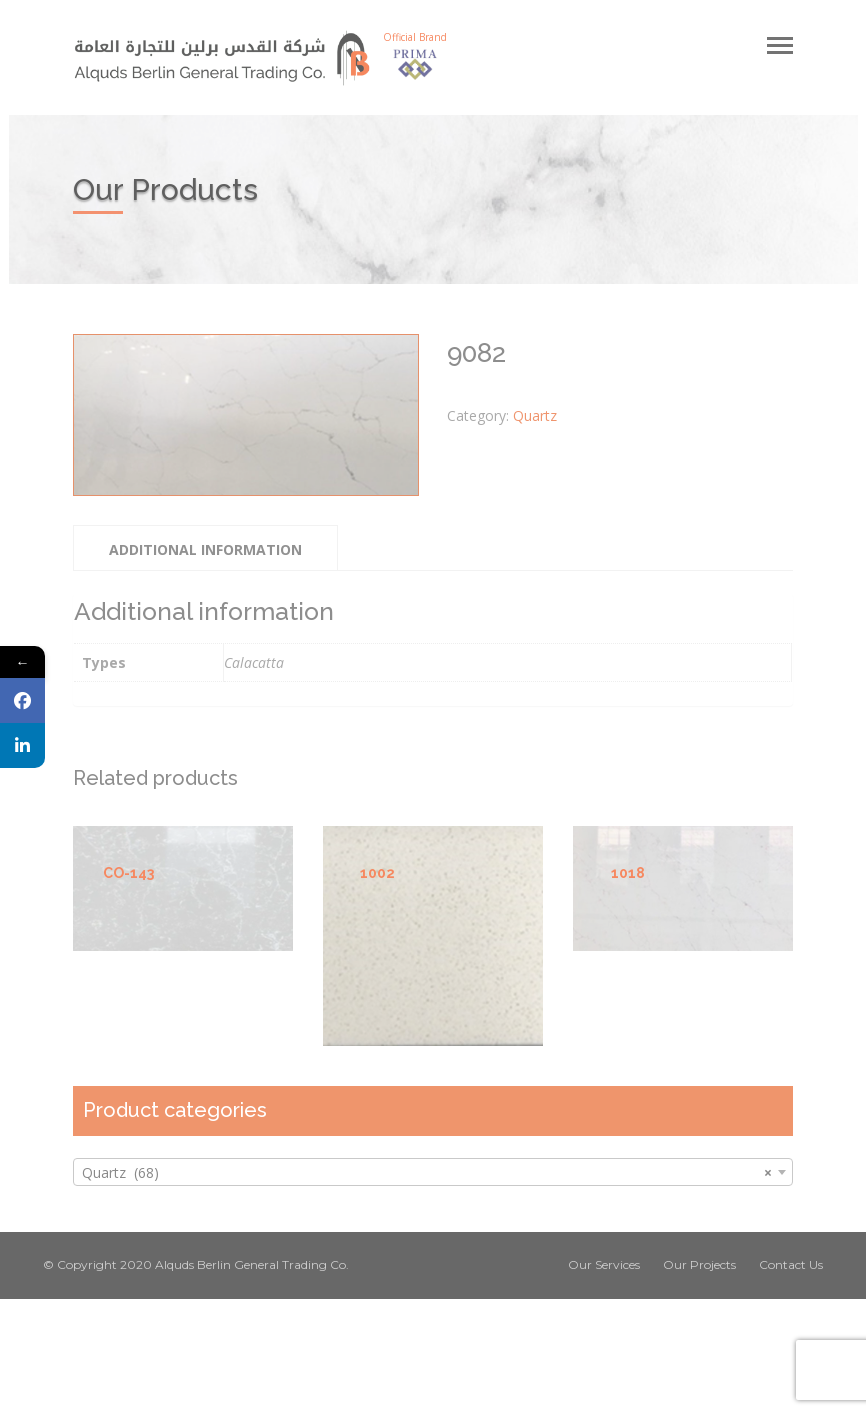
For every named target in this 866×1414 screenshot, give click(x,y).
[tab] (205, 548)
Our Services (604, 1264)
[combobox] (433, 1172)
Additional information (205, 549)
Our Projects (699, 1264)
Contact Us (791, 1264)
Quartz (535, 415)
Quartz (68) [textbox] (427, 1173)
